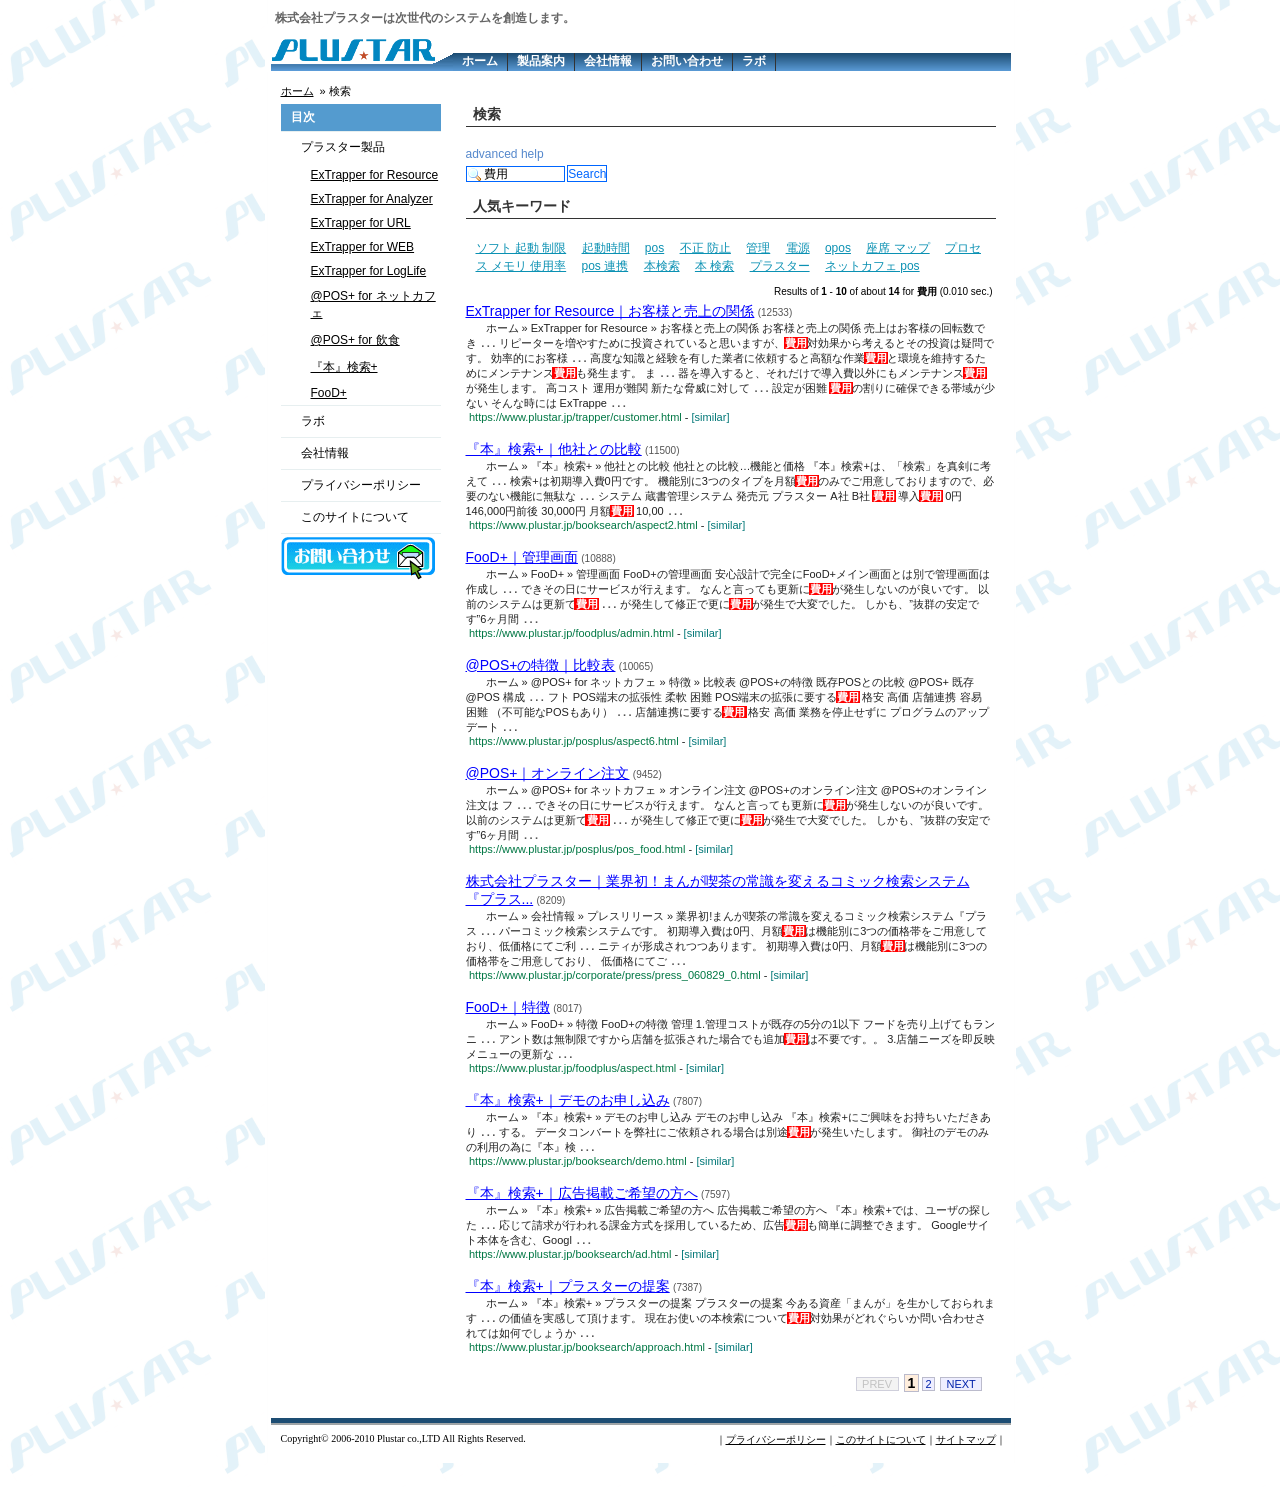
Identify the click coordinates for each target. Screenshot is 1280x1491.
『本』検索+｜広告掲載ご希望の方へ (582, 1217)
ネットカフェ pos (872, 266)
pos (654, 248)
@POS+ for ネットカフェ (373, 304)
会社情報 (608, 61)
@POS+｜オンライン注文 (548, 787)
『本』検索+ (344, 367)
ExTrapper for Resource (375, 175)
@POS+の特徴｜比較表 (541, 676)
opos (838, 248)
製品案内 (541, 61)
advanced (492, 154)
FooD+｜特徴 (508, 1027)
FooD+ (329, 393)
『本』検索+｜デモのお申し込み (568, 1122)
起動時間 (606, 248)
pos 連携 (605, 266)
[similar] (711, 422)
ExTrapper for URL (361, 223)
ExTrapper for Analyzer (372, 199)
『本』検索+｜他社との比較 (554, 454)
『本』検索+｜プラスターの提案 (568, 1312)
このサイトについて (355, 517)
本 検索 (714, 266)
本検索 (662, 266)
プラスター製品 (343, 147)
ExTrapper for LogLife (369, 271)
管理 (758, 248)
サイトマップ (966, 1467)
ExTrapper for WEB (363, 247)
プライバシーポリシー (361, 485)
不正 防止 (705, 248)
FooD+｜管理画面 (522, 565)
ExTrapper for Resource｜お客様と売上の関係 (610, 311)
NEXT (960, 1412)
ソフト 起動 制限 (521, 248)
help (532, 154)
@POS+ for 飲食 (355, 340)
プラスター (780, 266)
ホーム (480, 61)
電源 (798, 248)
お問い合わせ (687, 61)
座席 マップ (897, 248)
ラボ (754, 61)
